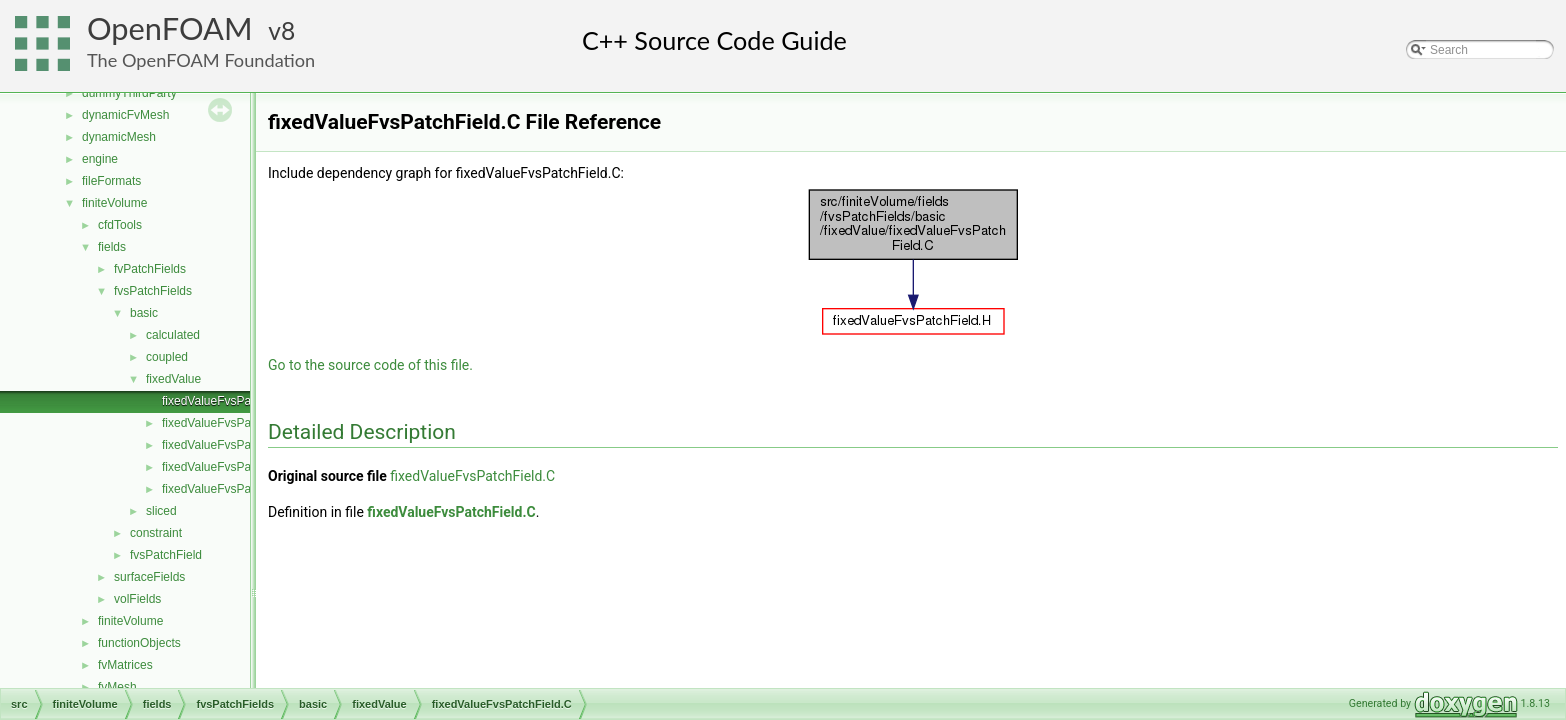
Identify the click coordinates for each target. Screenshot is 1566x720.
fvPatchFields (150, 269)
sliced (161, 511)
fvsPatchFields (153, 291)
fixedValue (173, 379)
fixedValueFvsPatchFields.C (236, 445)
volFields (137, 599)
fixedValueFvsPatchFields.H (236, 467)
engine (100, 159)
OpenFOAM (170, 28)
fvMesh (117, 687)
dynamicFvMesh (125, 115)
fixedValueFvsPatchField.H (233, 423)
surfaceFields (149, 577)
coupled (167, 357)
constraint (156, 533)
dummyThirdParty (129, 93)
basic (144, 313)
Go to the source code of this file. (370, 365)
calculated (173, 335)
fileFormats (111, 181)
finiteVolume (114, 203)
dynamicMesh (119, 137)
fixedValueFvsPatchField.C (233, 401)
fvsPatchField (166, 555)
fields (112, 247)
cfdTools (120, 225)
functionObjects (139, 643)
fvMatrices (125, 665)
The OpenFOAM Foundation (201, 60)
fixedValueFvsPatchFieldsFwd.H (248, 489)
